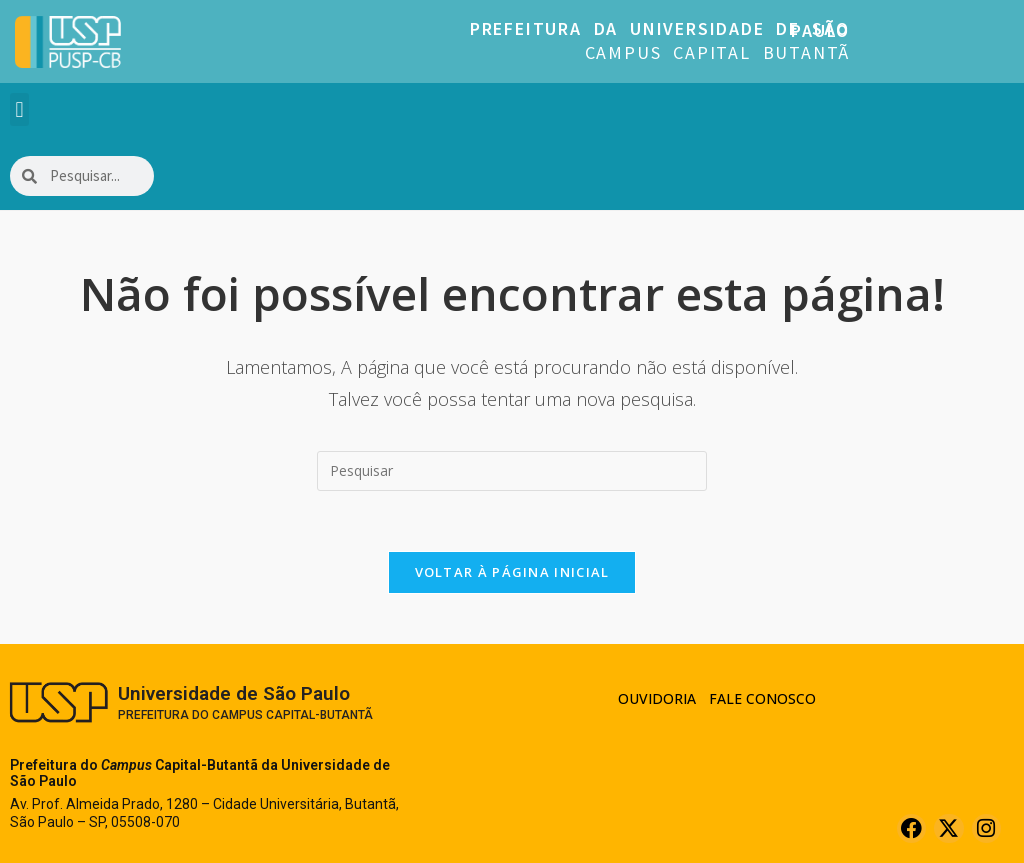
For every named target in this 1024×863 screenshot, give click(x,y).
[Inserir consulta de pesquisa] (512, 471)
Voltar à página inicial (512, 572)
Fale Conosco (762, 698)
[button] (19, 109)
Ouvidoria (657, 698)
